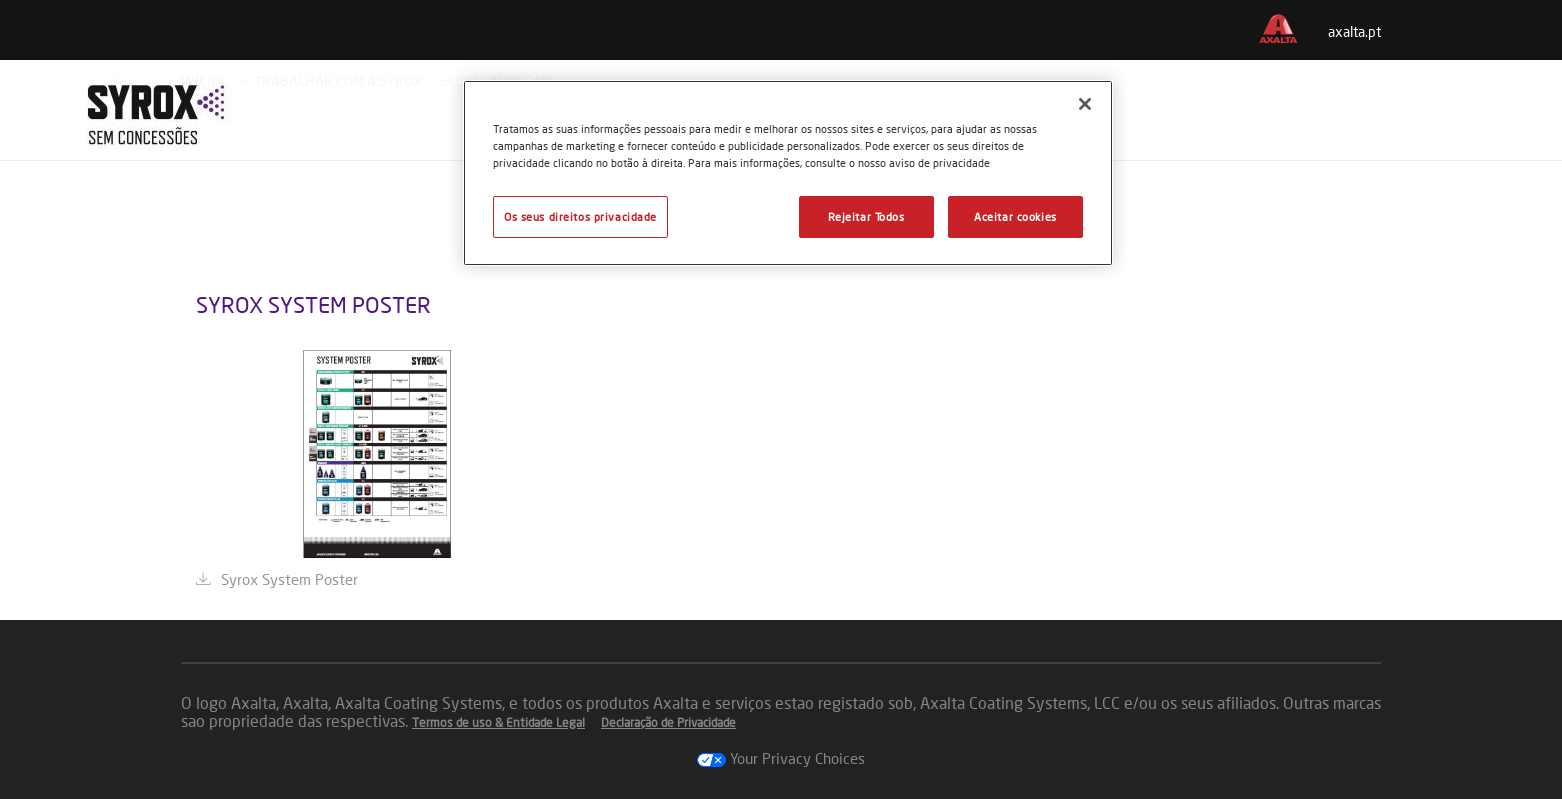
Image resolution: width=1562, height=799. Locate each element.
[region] (788, 173)
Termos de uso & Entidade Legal (498, 722)
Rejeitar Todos (866, 216)
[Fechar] (1085, 104)
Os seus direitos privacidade (580, 216)
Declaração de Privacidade (668, 722)
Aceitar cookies (1015, 216)
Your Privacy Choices (781, 758)
